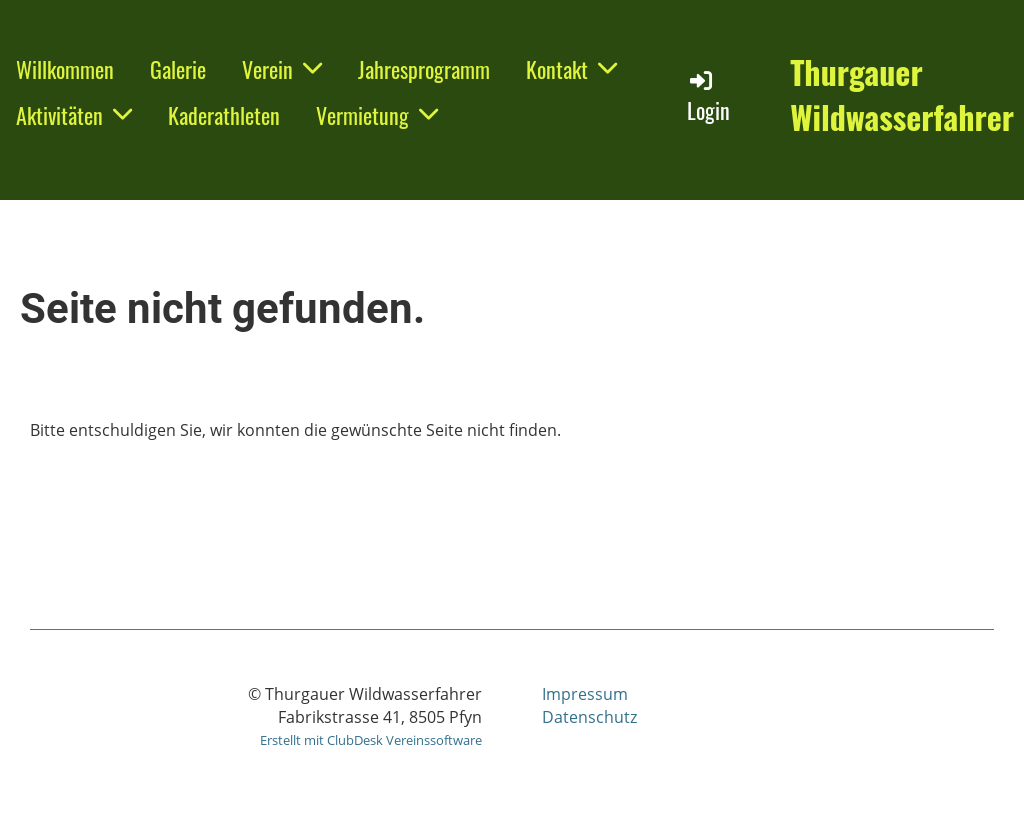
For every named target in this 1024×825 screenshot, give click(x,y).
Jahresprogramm (424, 69)
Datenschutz (589, 717)
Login (708, 96)
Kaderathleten (224, 115)
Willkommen (65, 69)
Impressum (585, 694)
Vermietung (377, 115)
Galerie (178, 69)
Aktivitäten (74, 115)
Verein (282, 69)
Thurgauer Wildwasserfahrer (902, 95)
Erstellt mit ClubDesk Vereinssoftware (371, 740)
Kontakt (571, 69)
